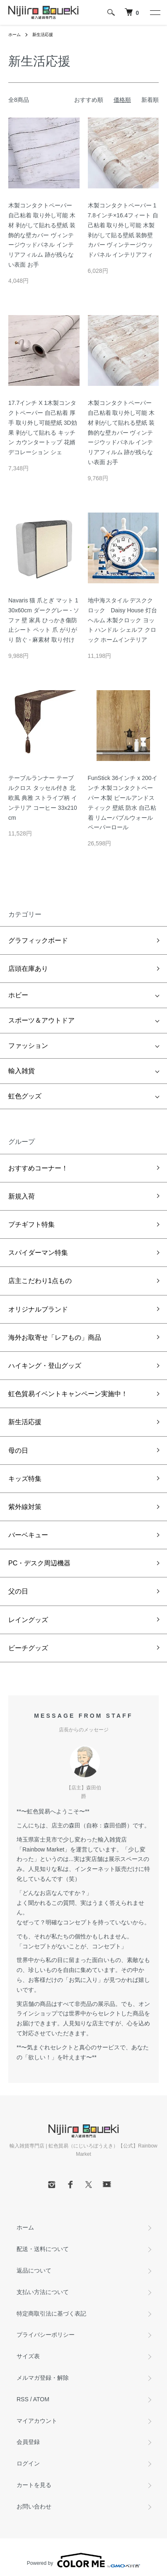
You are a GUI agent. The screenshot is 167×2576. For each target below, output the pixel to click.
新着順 (150, 99)
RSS (23, 2399)
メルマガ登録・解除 (43, 2377)
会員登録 (28, 2442)
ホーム (14, 34)
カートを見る (34, 2485)
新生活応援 (42, 34)
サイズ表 (28, 2356)
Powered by (83, 2560)
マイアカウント (37, 2420)
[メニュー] (154, 12)
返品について (34, 2270)
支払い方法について (43, 2292)
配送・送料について (43, 2249)
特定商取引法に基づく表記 (51, 2313)
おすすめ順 (88, 99)
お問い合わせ (34, 2506)
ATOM (41, 2399)
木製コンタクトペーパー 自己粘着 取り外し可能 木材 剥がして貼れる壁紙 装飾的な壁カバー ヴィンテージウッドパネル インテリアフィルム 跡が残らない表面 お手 (41, 235)
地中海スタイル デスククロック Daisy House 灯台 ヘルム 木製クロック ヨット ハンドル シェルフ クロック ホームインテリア (122, 620)
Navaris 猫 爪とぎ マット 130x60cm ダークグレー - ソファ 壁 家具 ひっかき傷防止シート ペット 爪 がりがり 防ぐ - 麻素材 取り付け (43, 620)
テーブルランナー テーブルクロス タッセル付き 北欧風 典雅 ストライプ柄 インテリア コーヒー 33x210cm (42, 798)
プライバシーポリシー (46, 2334)
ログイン (28, 2463)
